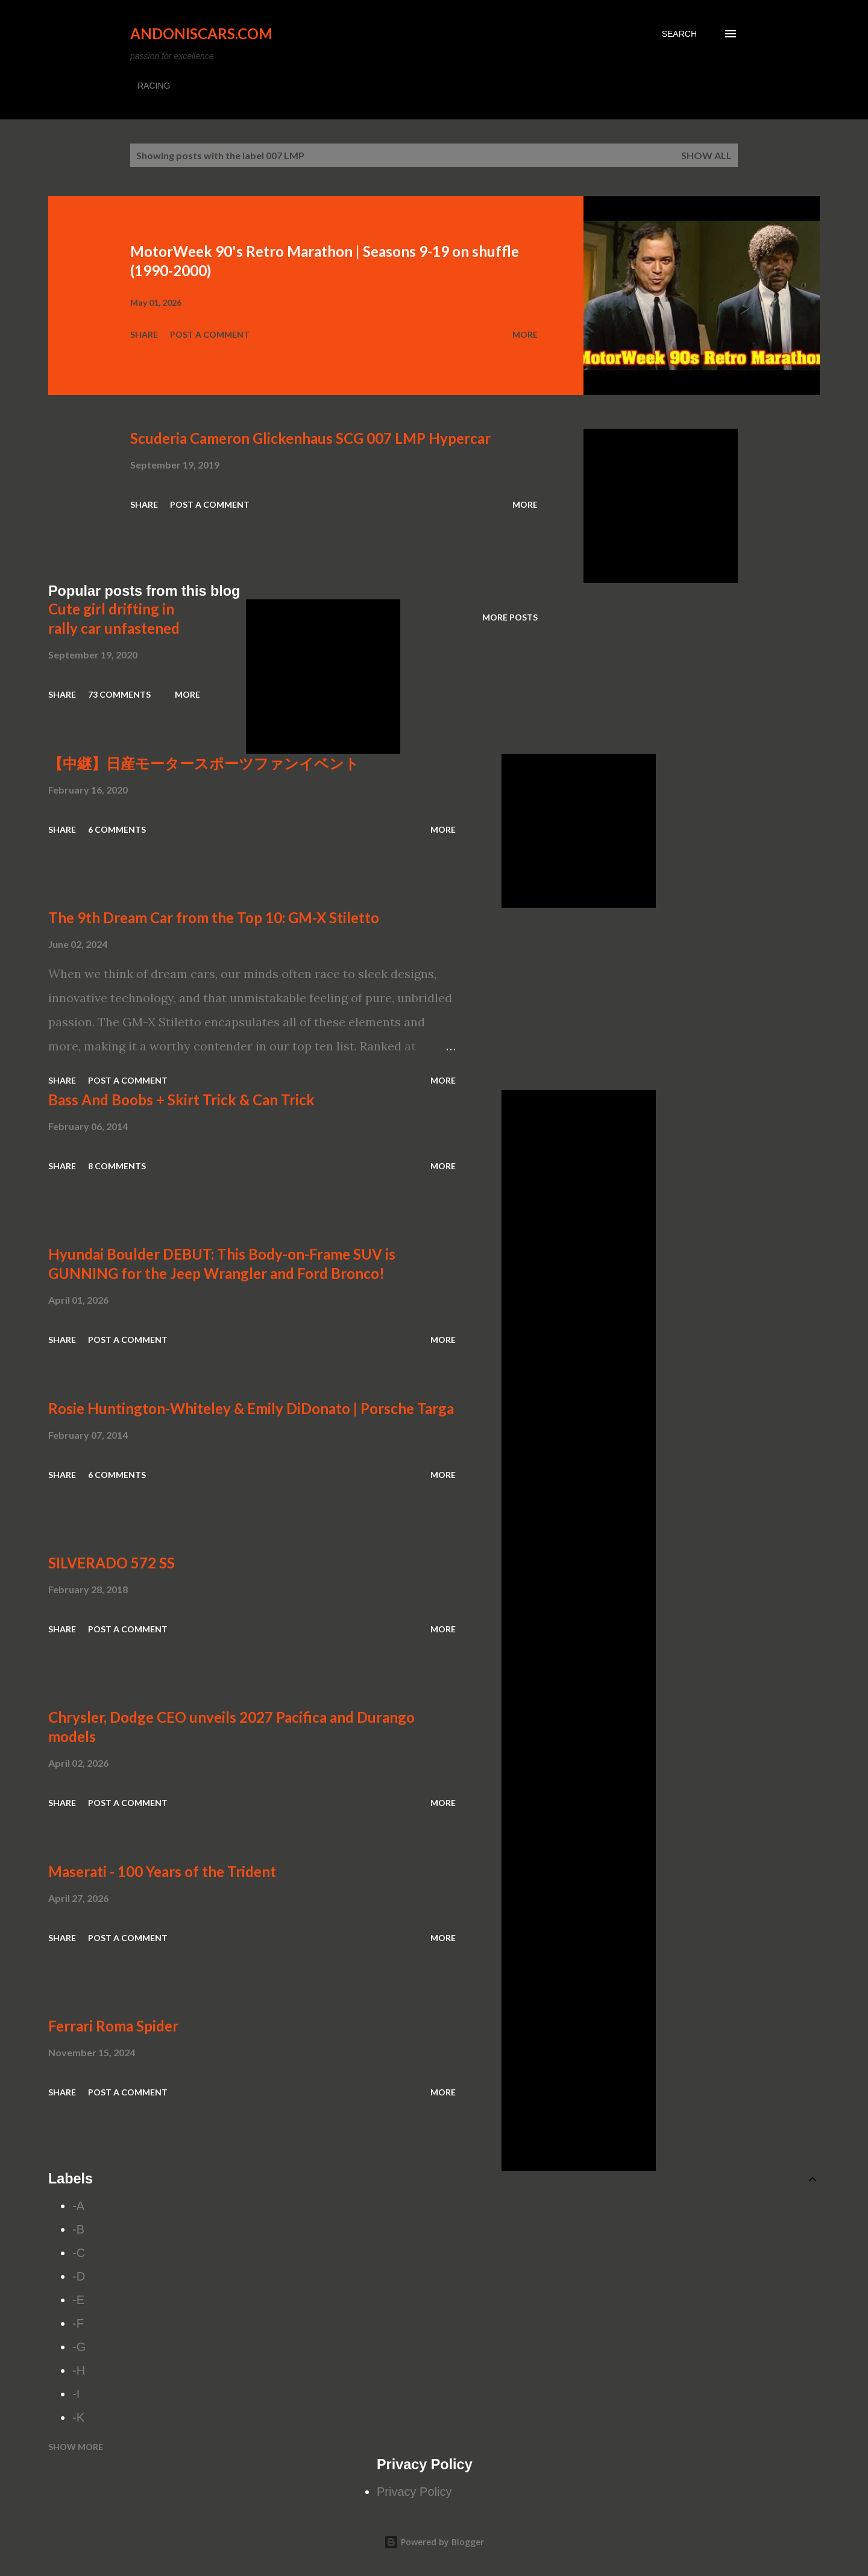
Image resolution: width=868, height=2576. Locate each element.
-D (78, 2276)
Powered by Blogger (434, 2542)
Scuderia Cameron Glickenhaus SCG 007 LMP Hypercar (310, 438)
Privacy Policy (414, 2491)
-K (78, 2417)
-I (76, 2394)
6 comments (117, 829)
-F (78, 2323)
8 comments (117, 1166)
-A (78, 2205)
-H (78, 2370)
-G (79, 2346)
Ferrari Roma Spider (113, 2026)
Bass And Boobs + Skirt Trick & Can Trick (181, 1099)
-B (78, 2229)
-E (78, 2299)
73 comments (119, 694)
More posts (510, 617)
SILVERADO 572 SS (111, 1562)
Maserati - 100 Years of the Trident (162, 1871)
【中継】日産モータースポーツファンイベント (203, 763)
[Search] (679, 34)
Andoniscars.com (201, 33)
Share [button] (144, 334)
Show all (706, 155)
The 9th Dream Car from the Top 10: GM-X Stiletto (213, 917)
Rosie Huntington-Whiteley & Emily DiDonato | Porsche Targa (251, 1408)
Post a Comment (210, 334)
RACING (153, 85)
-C (78, 2252)
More (525, 334)
